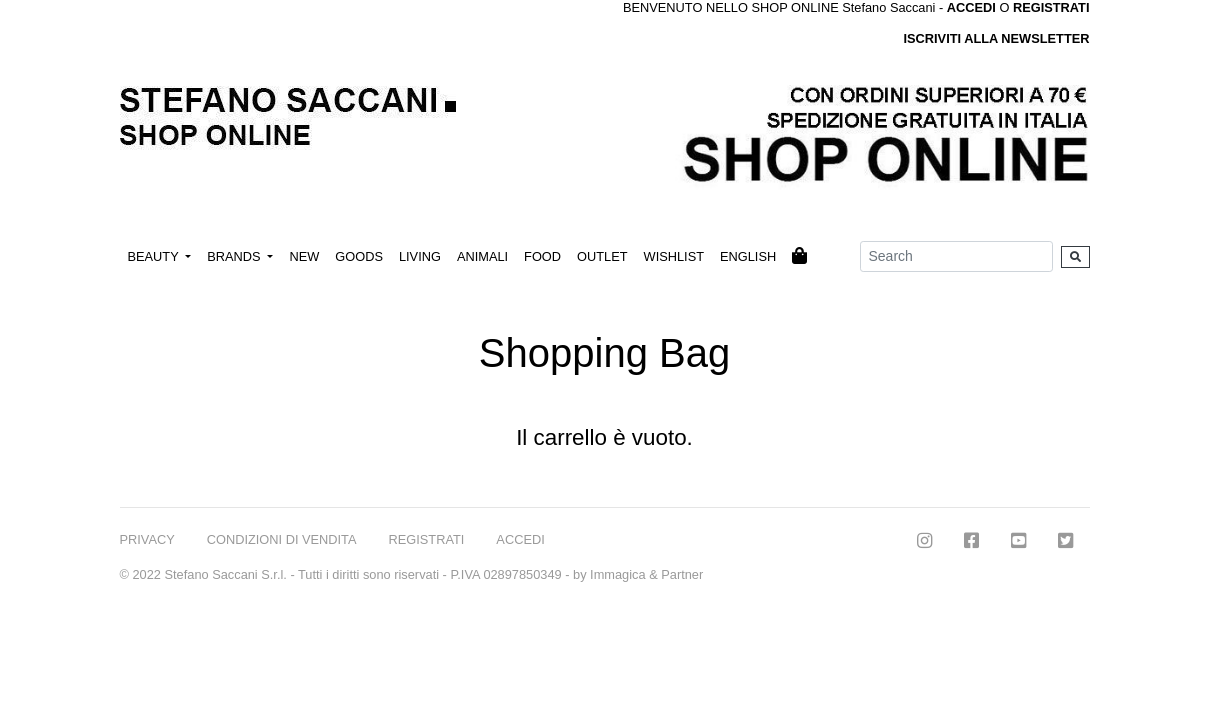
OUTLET (602, 256)
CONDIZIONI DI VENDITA (282, 539)
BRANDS (235, 256)
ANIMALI (482, 256)
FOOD (542, 256)
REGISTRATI (1051, 7)
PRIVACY (147, 539)
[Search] (956, 256)
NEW (304, 256)
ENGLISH (748, 256)
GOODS (359, 256)
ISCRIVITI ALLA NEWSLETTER (996, 38)
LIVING (420, 256)
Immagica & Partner (646, 574)
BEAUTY (155, 256)
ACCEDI (520, 539)
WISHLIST (674, 256)
